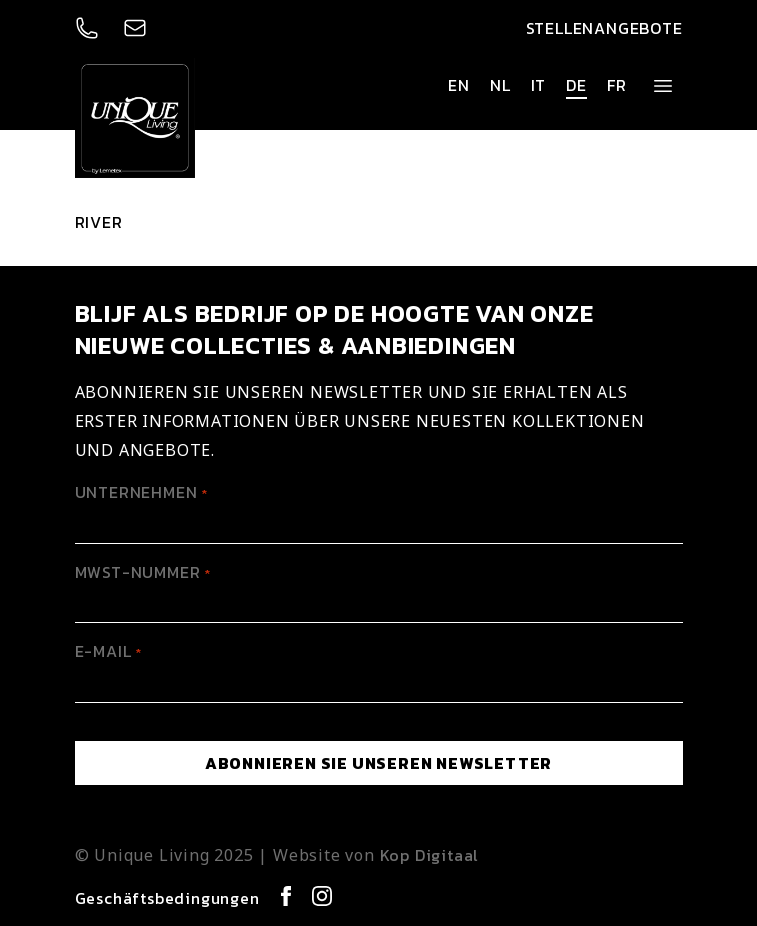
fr (617, 85)
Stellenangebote (604, 28)
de (576, 85)
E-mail (108, 651)
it (539, 85)
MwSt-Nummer (143, 572)
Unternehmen (141, 492)
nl (500, 85)
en (459, 85)
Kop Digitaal (430, 855)
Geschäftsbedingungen (167, 898)
